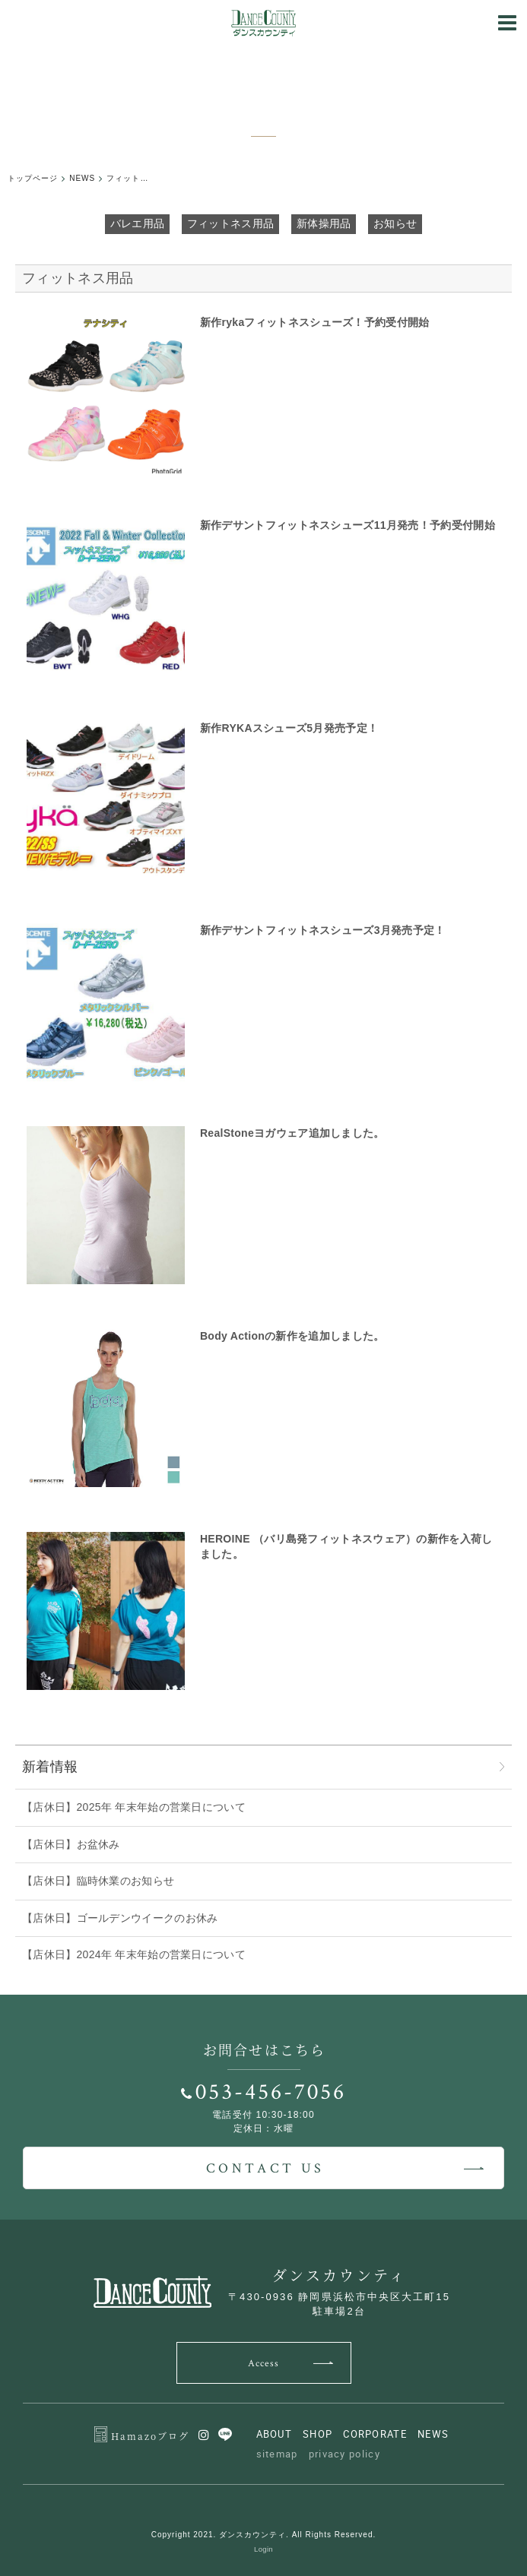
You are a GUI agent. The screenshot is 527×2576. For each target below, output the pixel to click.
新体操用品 (324, 223)
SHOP (317, 2434)
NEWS (433, 2434)
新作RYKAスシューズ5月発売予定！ (289, 728)
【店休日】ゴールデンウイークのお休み (119, 1918)
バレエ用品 (137, 223)
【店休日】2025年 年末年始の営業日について (134, 1807)
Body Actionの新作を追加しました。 (292, 1336)
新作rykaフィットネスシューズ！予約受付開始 (315, 322)
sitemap (277, 2453)
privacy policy (344, 2453)
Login (263, 2549)
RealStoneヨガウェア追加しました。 (292, 1133)
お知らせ (395, 223)
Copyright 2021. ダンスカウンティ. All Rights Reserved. (263, 2534)
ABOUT (274, 2434)
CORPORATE (375, 2434)
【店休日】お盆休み (71, 1844)
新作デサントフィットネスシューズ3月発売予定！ (323, 930)
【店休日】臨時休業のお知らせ (98, 1881)
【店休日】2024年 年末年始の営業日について (134, 1954)
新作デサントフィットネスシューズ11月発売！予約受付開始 (347, 525)
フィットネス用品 (230, 223)
